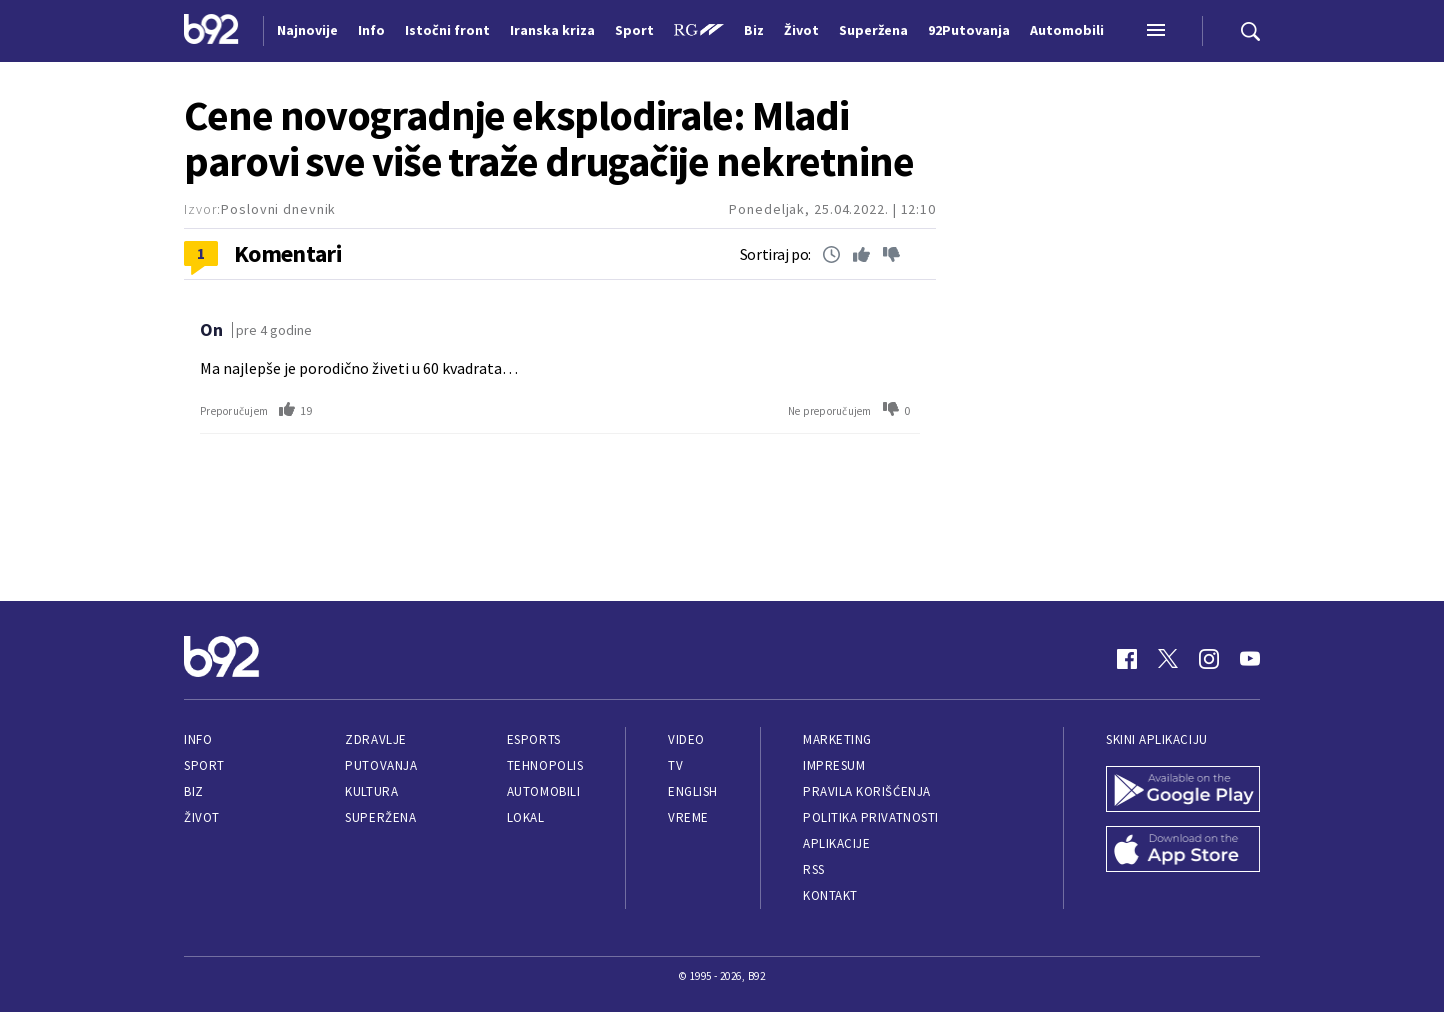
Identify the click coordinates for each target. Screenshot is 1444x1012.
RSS (814, 869)
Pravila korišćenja (867, 791)
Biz (194, 791)
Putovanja (381, 765)
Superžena (380, 817)
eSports (534, 739)
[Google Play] (1183, 791)
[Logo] (211, 31)
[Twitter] (1168, 659)
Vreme (688, 817)
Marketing (837, 739)
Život (202, 817)
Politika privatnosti (871, 817)
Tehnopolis (545, 765)
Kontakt (830, 895)
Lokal (526, 817)
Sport (204, 765)
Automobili (543, 791)
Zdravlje (375, 739)
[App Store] (1183, 851)
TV (675, 765)
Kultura (371, 791)
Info (198, 739)
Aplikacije (836, 843)
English (693, 791)
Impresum (834, 765)
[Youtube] (1250, 659)
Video (686, 739)
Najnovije (307, 30)
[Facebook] (1127, 659)
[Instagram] (1209, 659)
